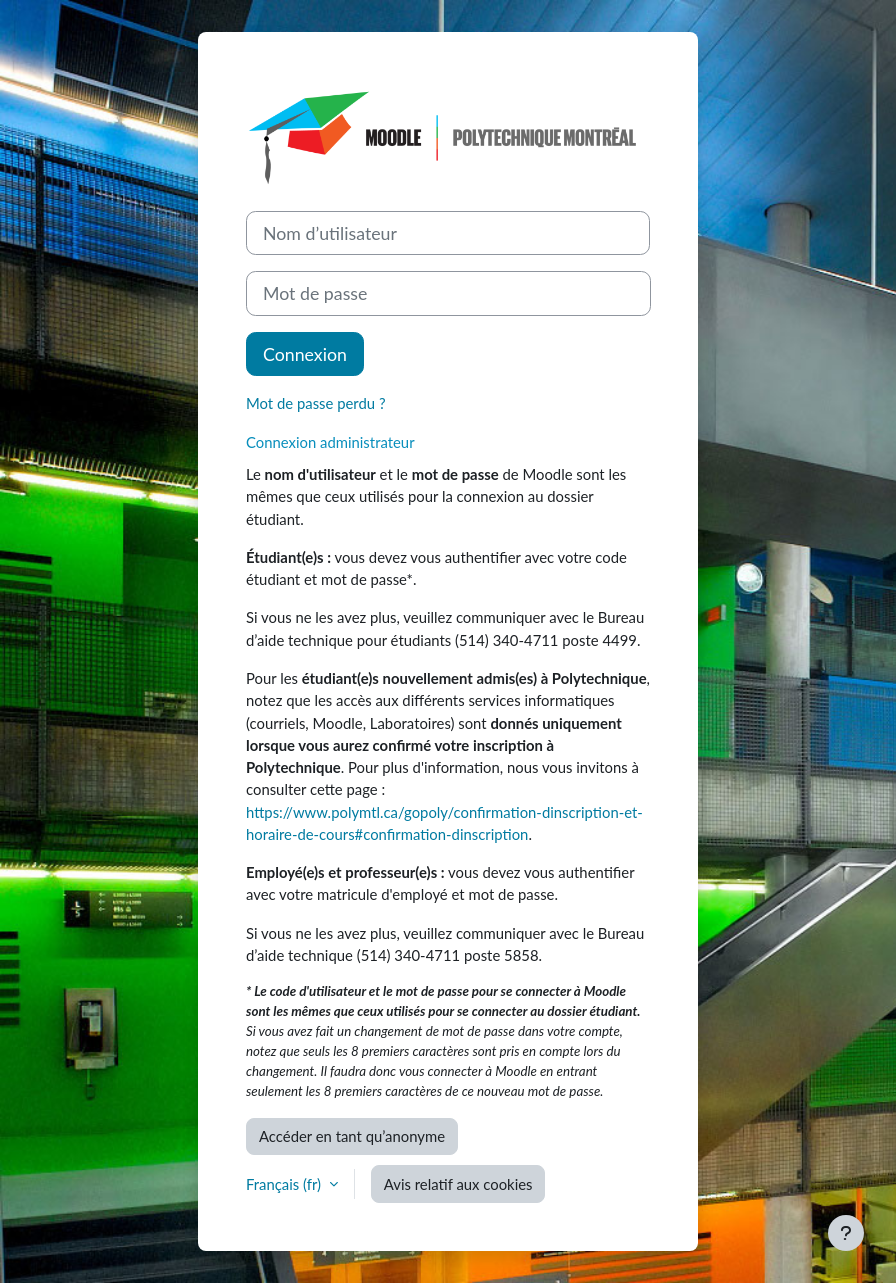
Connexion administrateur (330, 442)
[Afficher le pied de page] (846, 1233)
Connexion (305, 354)
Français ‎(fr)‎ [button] (285, 1184)
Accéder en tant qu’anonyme (352, 1136)
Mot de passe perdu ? (316, 403)
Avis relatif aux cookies (458, 1184)
